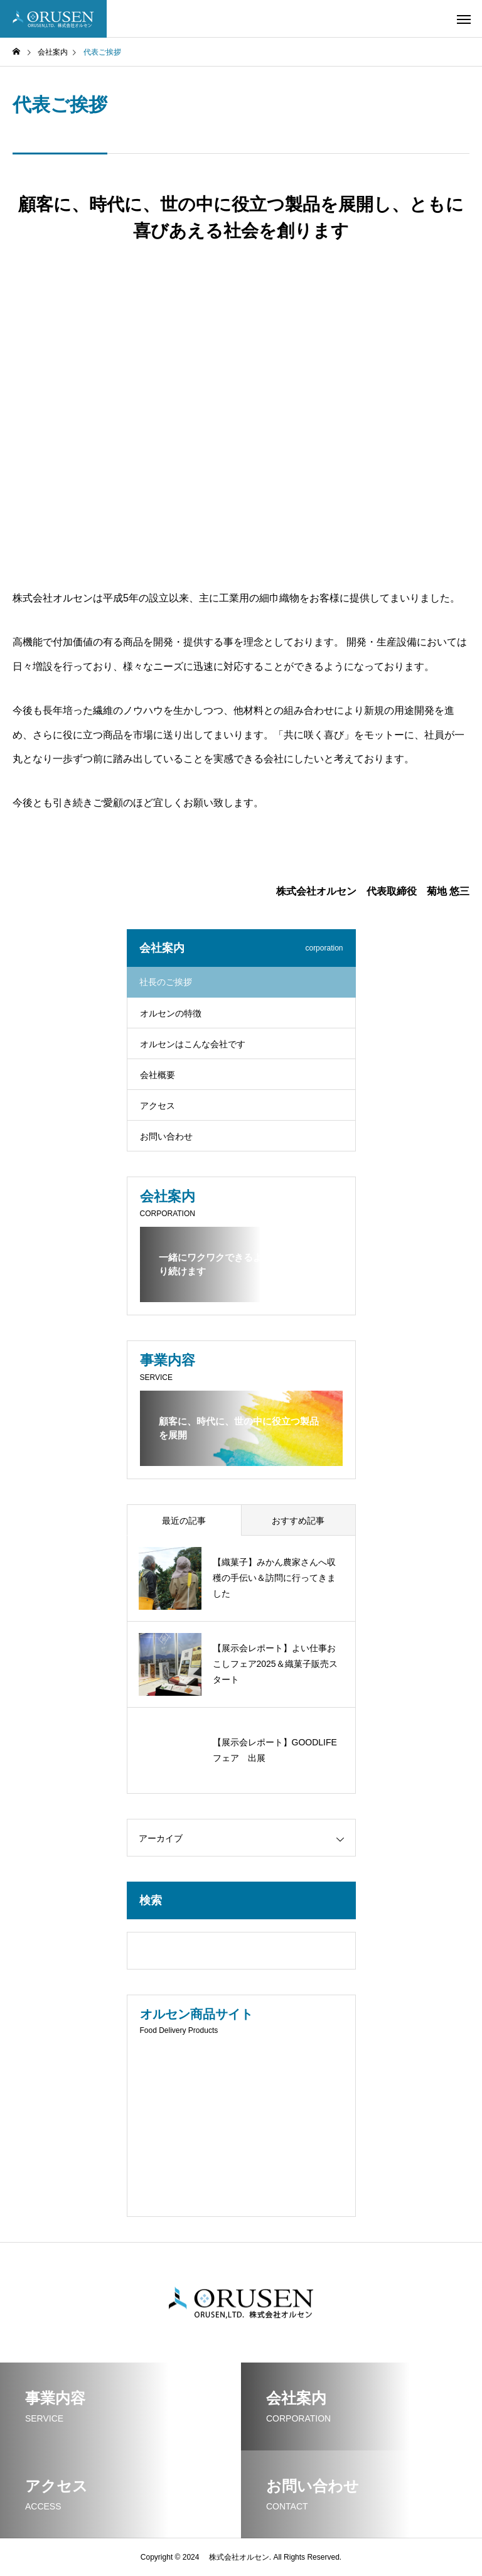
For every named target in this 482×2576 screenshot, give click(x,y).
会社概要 (157, 1075)
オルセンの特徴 (170, 1013)
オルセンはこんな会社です (192, 1044)
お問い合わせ (166, 1136)
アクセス (157, 1106)
